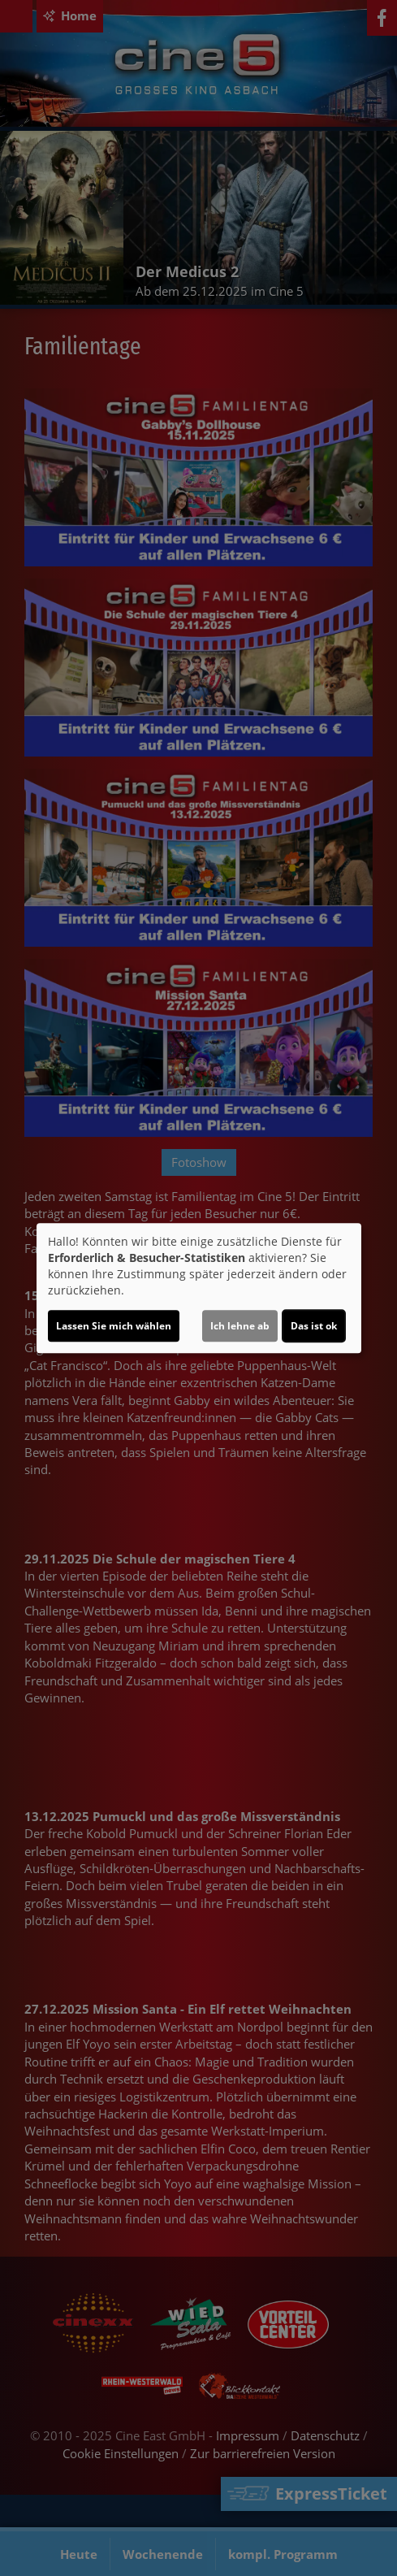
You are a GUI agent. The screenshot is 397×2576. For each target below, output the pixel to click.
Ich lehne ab (240, 1326)
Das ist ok (314, 1326)
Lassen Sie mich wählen (113, 1326)
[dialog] (199, 1288)
